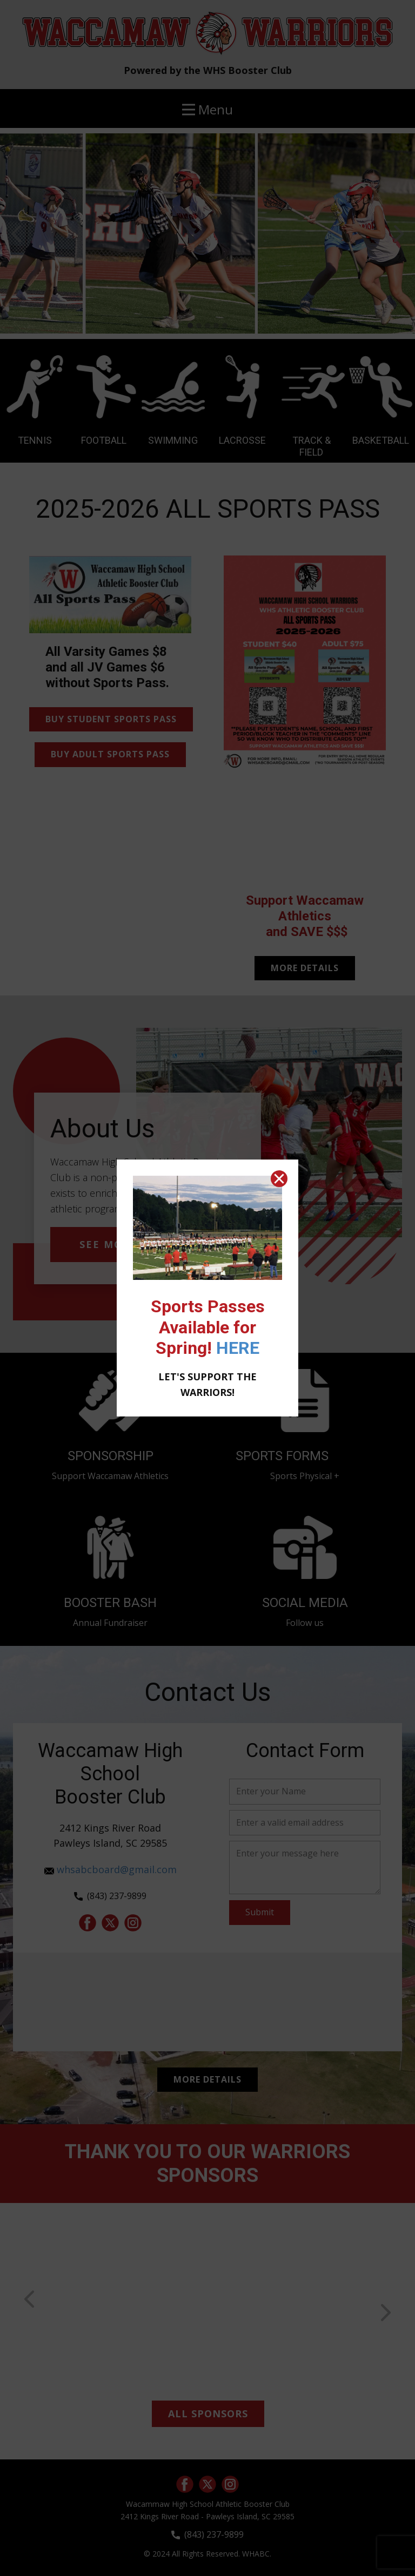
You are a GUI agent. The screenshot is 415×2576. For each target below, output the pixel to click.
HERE (237, 1348)
